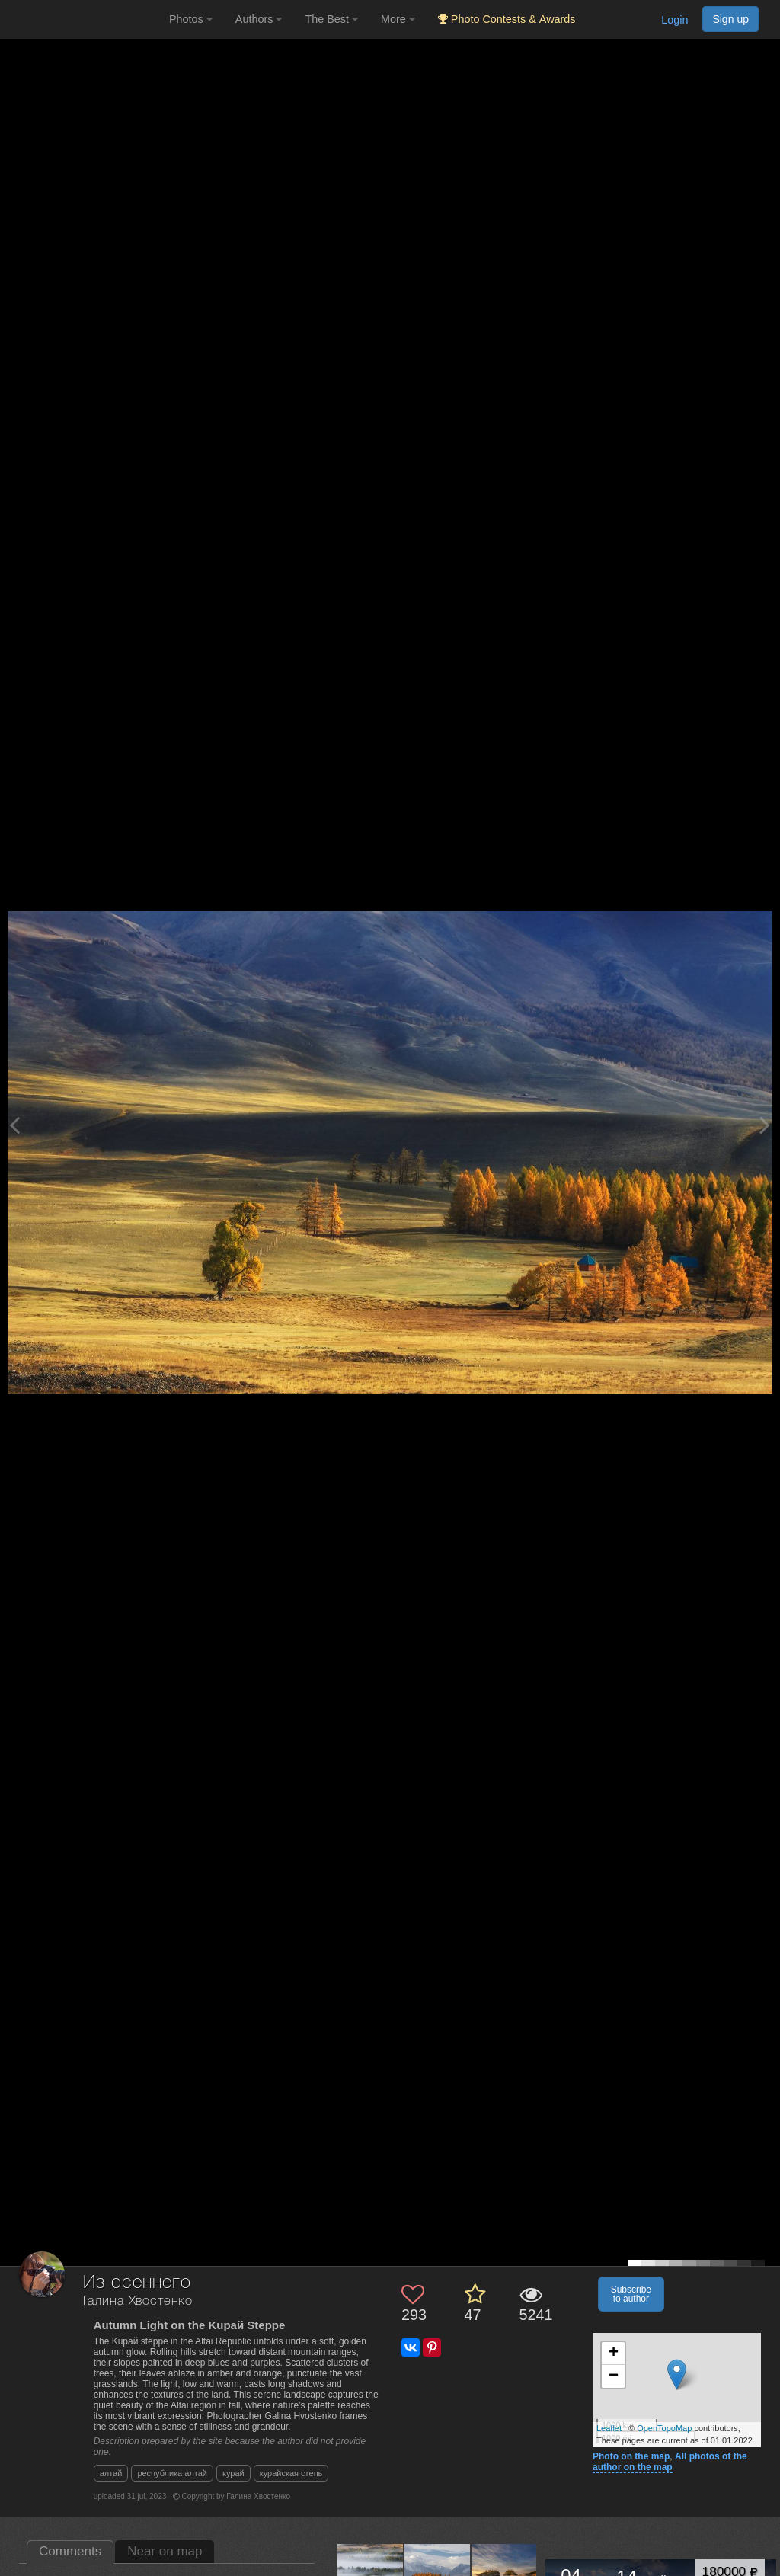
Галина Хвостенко (138, 2301)
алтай (111, 2473)
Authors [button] (259, 19)
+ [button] (614, 2353)
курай (233, 2473)
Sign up (730, 19)
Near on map (164, 2551)
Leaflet (609, 2428)
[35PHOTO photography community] (82, 19)
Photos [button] (191, 19)
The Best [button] (331, 19)
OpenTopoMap (664, 2428)
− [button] (614, 2376)
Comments (70, 2551)
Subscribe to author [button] (631, 2294)
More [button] (398, 19)
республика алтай (172, 2473)
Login (674, 19)
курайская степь (291, 2473)
